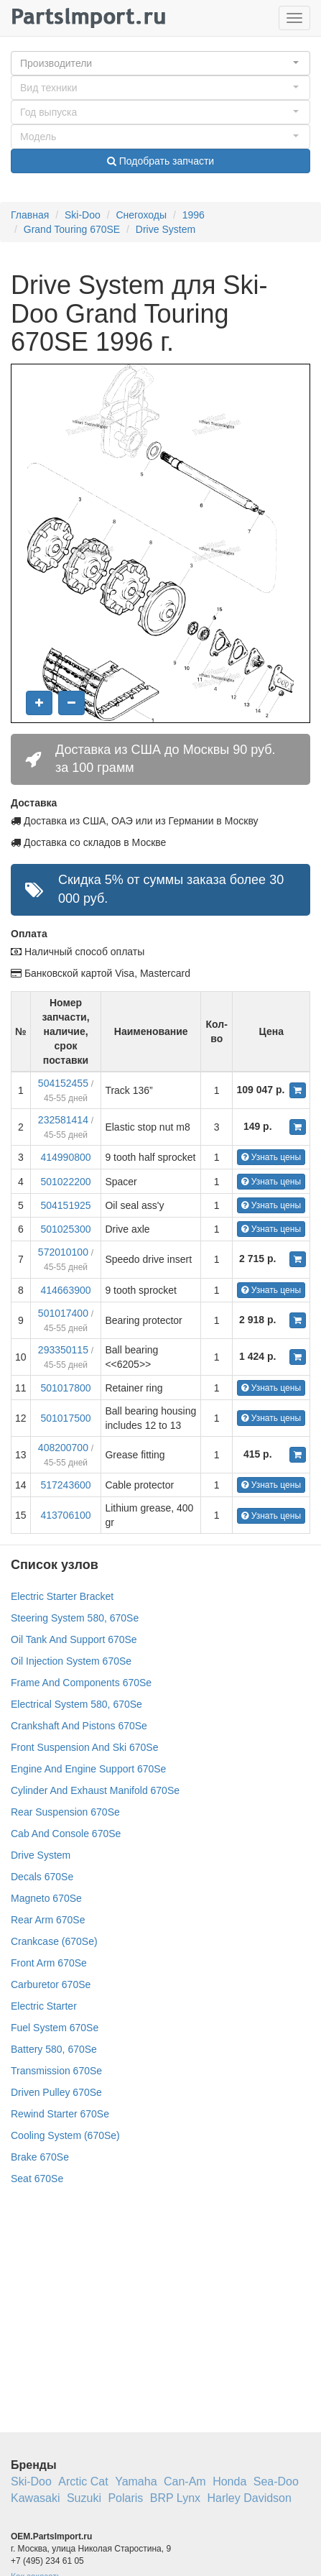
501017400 (63, 1313)
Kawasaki (35, 2498)
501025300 (65, 1229)
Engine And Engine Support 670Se (88, 1769)
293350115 (63, 1350)
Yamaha (136, 2481)
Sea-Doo (276, 2481)
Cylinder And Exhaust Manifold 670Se (95, 1790)
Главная (30, 215)
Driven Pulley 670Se (56, 2092)
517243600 (65, 1485)
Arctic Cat (83, 2481)
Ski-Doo (83, 215)
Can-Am (185, 2481)
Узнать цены (271, 1157)
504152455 (63, 1083)
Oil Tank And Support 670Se (74, 1639)
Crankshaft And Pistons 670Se (79, 1725)
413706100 (65, 1515)
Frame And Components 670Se (81, 1682)
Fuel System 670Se (54, 2027)
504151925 (65, 1205)
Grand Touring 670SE (72, 229)
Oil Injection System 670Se (71, 1661)
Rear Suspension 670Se (65, 1812)
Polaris (125, 2498)
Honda (229, 2481)
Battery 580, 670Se (54, 2049)
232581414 (63, 1120)
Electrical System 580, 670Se (76, 1704)
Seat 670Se (37, 2178)
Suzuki (84, 2498)
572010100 (63, 1252)
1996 (193, 215)
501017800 (65, 1388)
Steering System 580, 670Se (75, 1618)
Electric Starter (44, 2006)
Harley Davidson (250, 2498)
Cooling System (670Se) (65, 2135)
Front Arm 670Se (49, 1963)
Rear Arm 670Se (48, 1920)
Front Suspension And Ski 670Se (84, 1747)
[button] (160, 63)
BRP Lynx (175, 2498)
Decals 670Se (42, 1876)
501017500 (65, 1418)
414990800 (65, 1157)
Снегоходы (141, 215)
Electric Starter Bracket (62, 1596)
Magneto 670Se (46, 1898)
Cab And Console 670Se (66, 1833)
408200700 (63, 1447)
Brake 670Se (40, 2157)
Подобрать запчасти (160, 161)
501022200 (65, 1181)
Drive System (165, 229)
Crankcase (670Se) (54, 1941)
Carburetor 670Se (50, 1984)
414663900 (65, 1290)
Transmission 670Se (56, 2070)
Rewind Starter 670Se (60, 2114)
